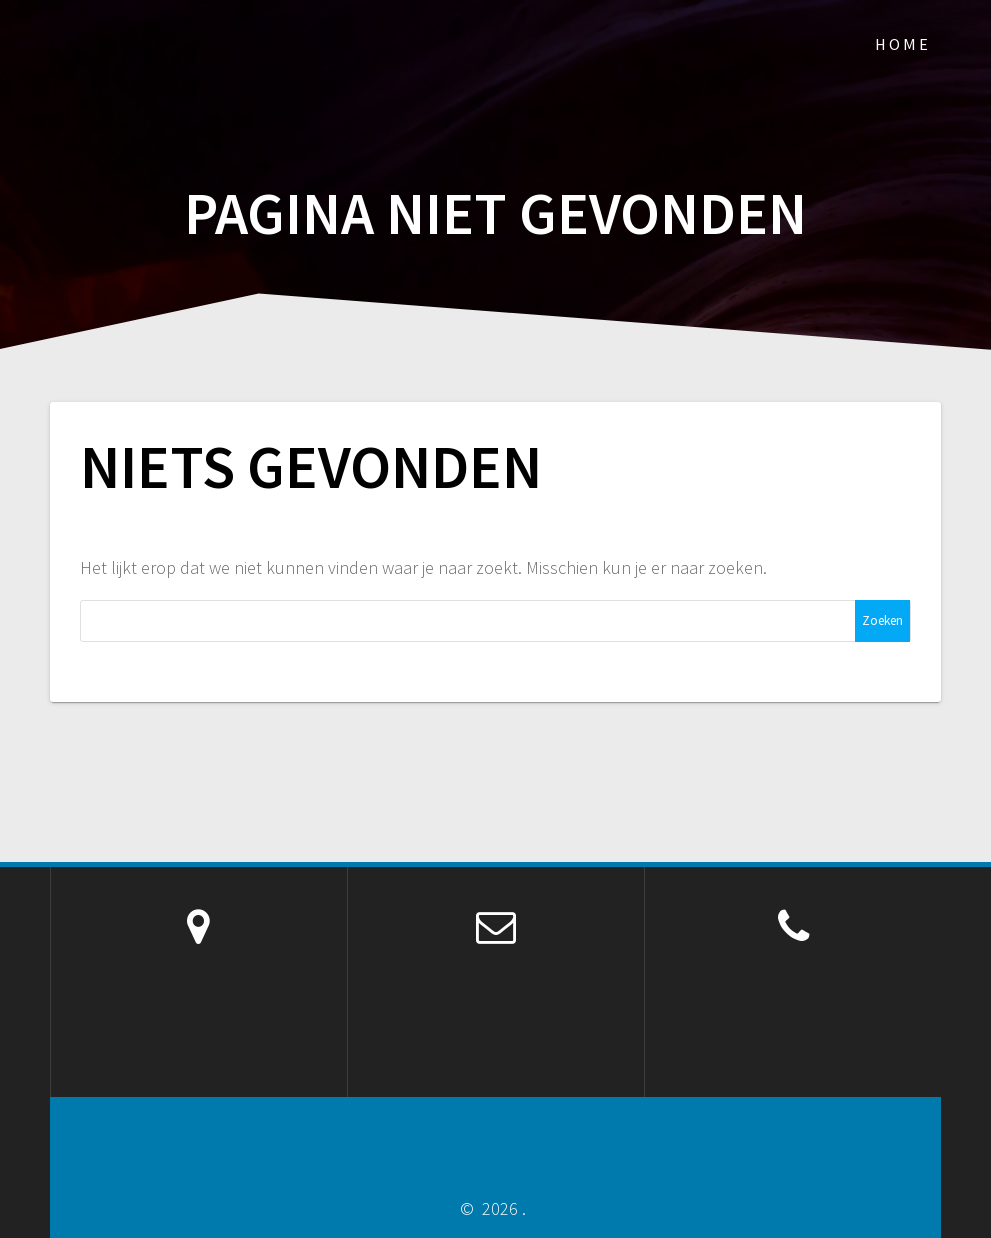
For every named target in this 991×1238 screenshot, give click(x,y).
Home (903, 44)
